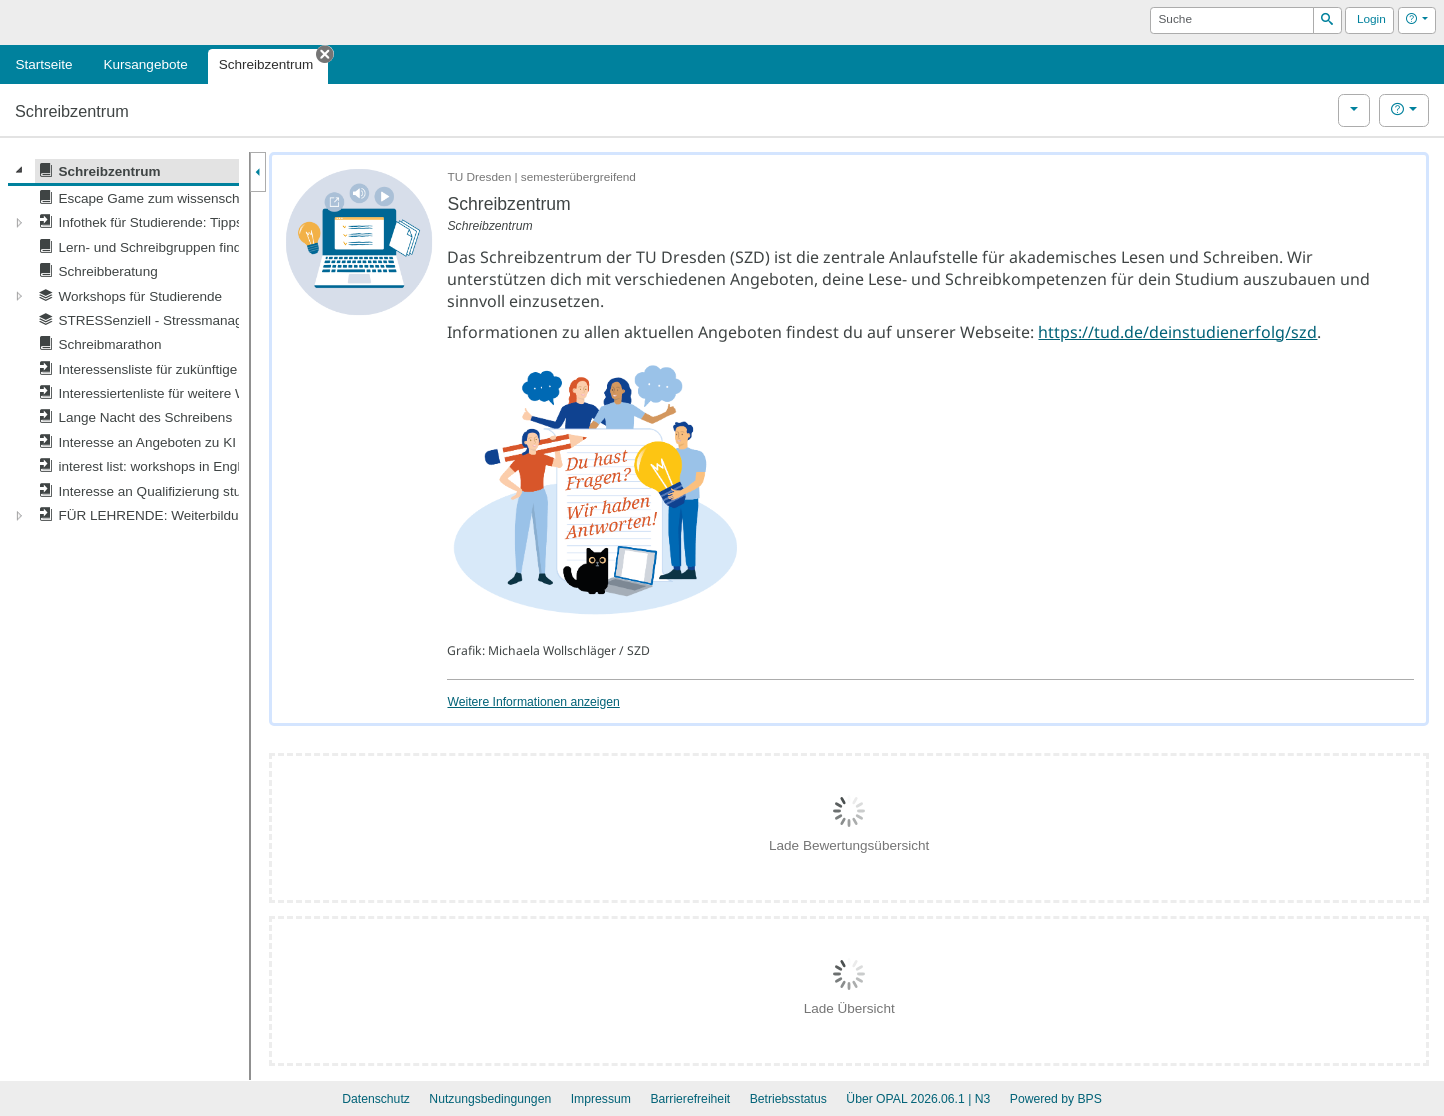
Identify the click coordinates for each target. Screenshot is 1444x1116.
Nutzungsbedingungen (490, 1099)
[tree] (123, 343)
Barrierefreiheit (690, 1099)
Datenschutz (376, 1099)
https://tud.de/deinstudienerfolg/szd (1177, 332)
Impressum (601, 1099)
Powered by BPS (1056, 1099)
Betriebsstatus (788, 1099)
